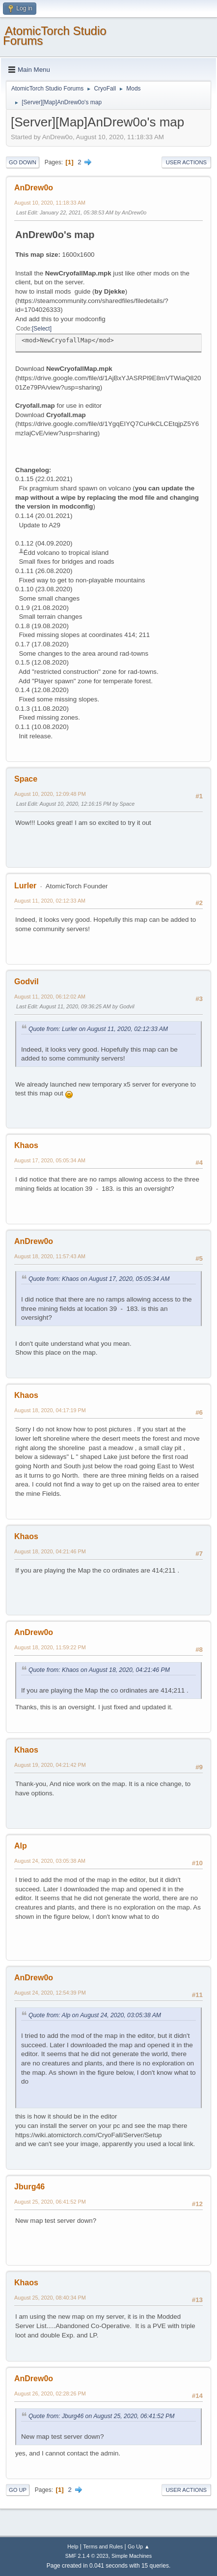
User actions (186, 162)
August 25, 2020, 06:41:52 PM (50, 2202)
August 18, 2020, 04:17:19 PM (50, 1410)
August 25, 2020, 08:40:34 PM (50, 2298)
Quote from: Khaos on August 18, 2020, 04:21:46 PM (99, 1670)
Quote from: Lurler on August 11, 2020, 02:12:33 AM (98, 1029)
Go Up (18, 2490)
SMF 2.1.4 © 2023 (86, 2556)
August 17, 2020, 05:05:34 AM (49, 1160)
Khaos (26, 1145)
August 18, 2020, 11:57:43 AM (49, 1256)
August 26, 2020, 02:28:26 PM (50, 2393)
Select (41, 328)
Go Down (22, 162)
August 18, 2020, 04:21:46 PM (50, 1551)
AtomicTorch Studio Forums (55, 35)
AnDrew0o (33, 187)
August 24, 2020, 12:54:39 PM (50, 1993)
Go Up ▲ (139, 2546)
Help (72, 2546)
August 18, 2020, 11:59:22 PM (50, 1647)
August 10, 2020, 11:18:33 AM (49, 203)
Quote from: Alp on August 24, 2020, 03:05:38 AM (94, 2015)
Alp (20, 1846)
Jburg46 (29, 2186)
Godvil (26, 981)
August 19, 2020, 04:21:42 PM (50, 1765)
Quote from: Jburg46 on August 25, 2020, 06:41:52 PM (101, 2416)
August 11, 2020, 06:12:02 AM (49, 997)
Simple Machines (131, 2556)
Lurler (25, 885)
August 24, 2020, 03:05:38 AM (49, 1861)
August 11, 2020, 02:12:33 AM (49, 901)
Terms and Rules (103, 2546)
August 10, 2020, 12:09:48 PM (50, 794)
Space (25, 779)
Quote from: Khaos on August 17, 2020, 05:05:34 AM (98, 1278)
